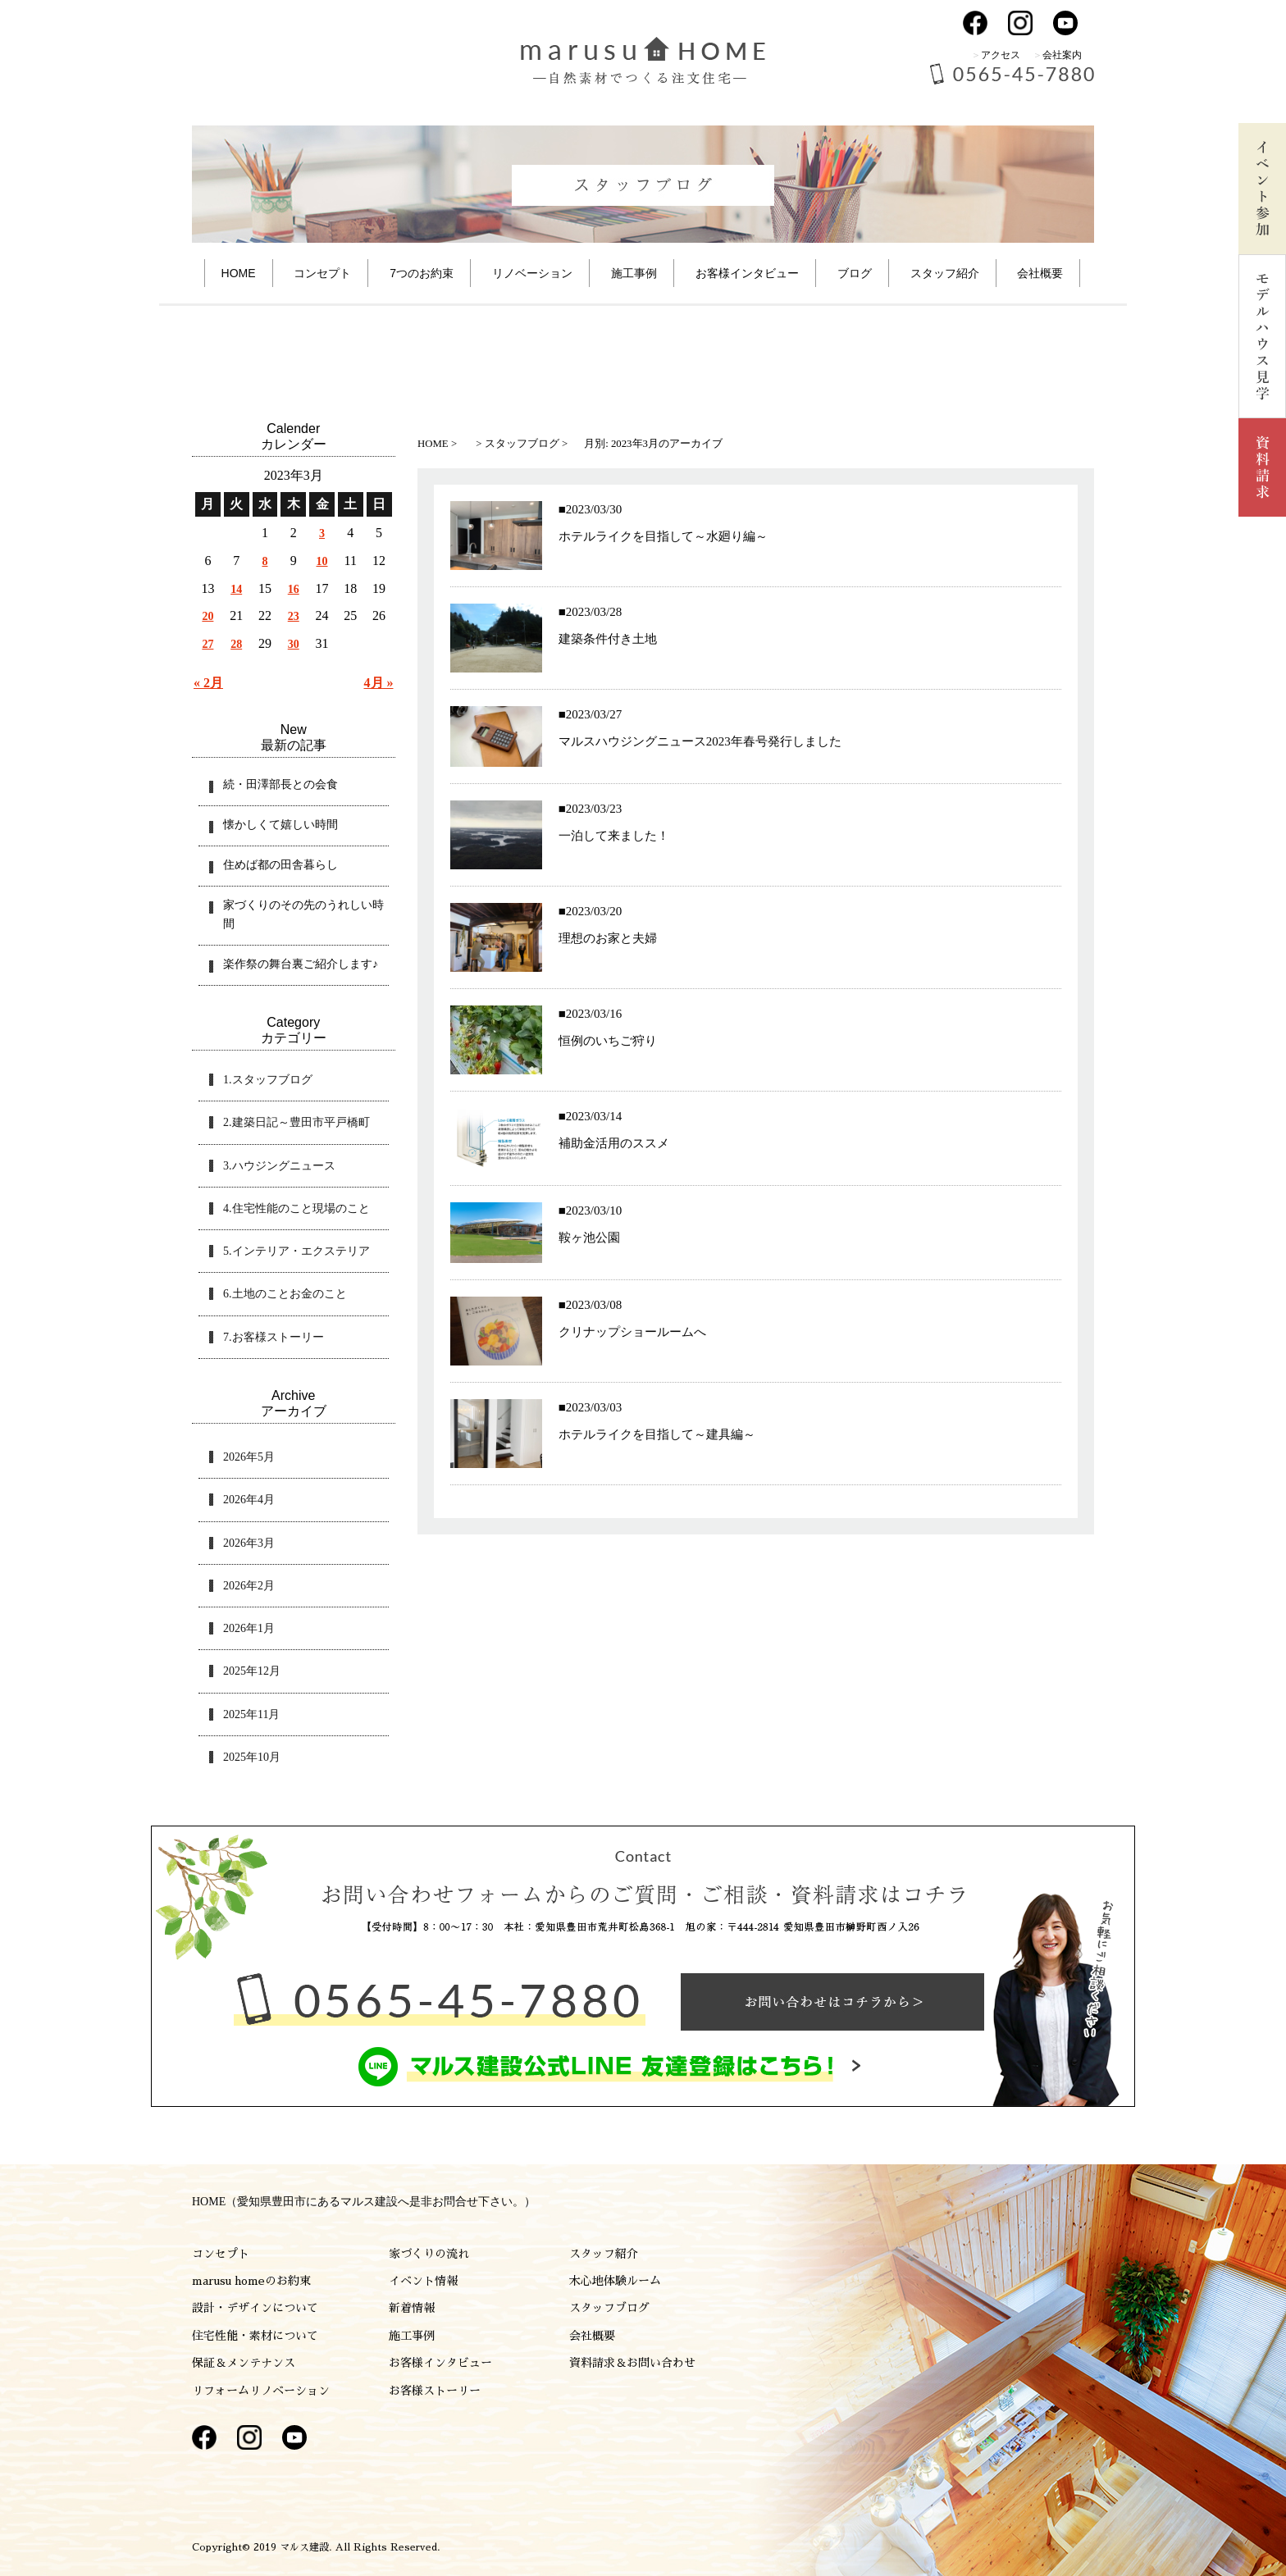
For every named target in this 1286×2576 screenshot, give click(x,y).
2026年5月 (249, 1457)
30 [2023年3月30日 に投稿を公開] (293, 644)
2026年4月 (249, 1499)
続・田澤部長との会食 (280, 784)
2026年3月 (249, 1543)
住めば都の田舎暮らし (280, 865)
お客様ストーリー (435, 2390)
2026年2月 (249, 1586)
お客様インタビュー (440, 2363)
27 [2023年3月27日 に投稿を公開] (207, 644)
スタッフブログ (609, 2308)
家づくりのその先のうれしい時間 (303, 914)
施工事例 (634, 273)
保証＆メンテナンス (243, 2363)
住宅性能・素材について (255, 2335)
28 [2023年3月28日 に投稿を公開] (236, 644)
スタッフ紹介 (944, 273)
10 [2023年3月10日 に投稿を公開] (322, 561)
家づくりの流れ (429, 2253)
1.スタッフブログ (267, 1080)
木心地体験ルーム (615, 2280)
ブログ (854, 273)
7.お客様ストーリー (273, 1337)
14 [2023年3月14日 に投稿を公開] (236, 589)
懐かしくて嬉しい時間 (280, 824)
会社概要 (1040, 273)
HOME (238, 273)
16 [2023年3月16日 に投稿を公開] (293, 589)
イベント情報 (423, 2280)
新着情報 (412, 2308)
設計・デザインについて (255, 2308)
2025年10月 (251, 1757)
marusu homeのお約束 (251, 2280)
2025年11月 (251, 1714)
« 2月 (208, 683)
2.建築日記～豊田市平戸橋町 (296, 1122)
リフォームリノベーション (261, 2390)
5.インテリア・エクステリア (296, 1251)
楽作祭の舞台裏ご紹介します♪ (300, 964)
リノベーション (532, 273)
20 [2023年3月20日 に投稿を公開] (207, 616)
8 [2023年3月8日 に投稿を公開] (264, 561)
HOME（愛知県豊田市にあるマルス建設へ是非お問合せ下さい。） (364, 2201)
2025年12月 (251, 1671)
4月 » (379, 683)
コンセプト (322, 273)
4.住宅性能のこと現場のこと (296, 1208)
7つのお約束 (422, 273)
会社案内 (1062, 55)
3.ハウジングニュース (279, 1166)
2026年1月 (249, 1628)
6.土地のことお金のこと (285, 1294)
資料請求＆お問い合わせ (632, 2363)
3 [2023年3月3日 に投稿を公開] (322, 533)
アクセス (1000, 55)
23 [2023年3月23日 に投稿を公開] (293, 616)
